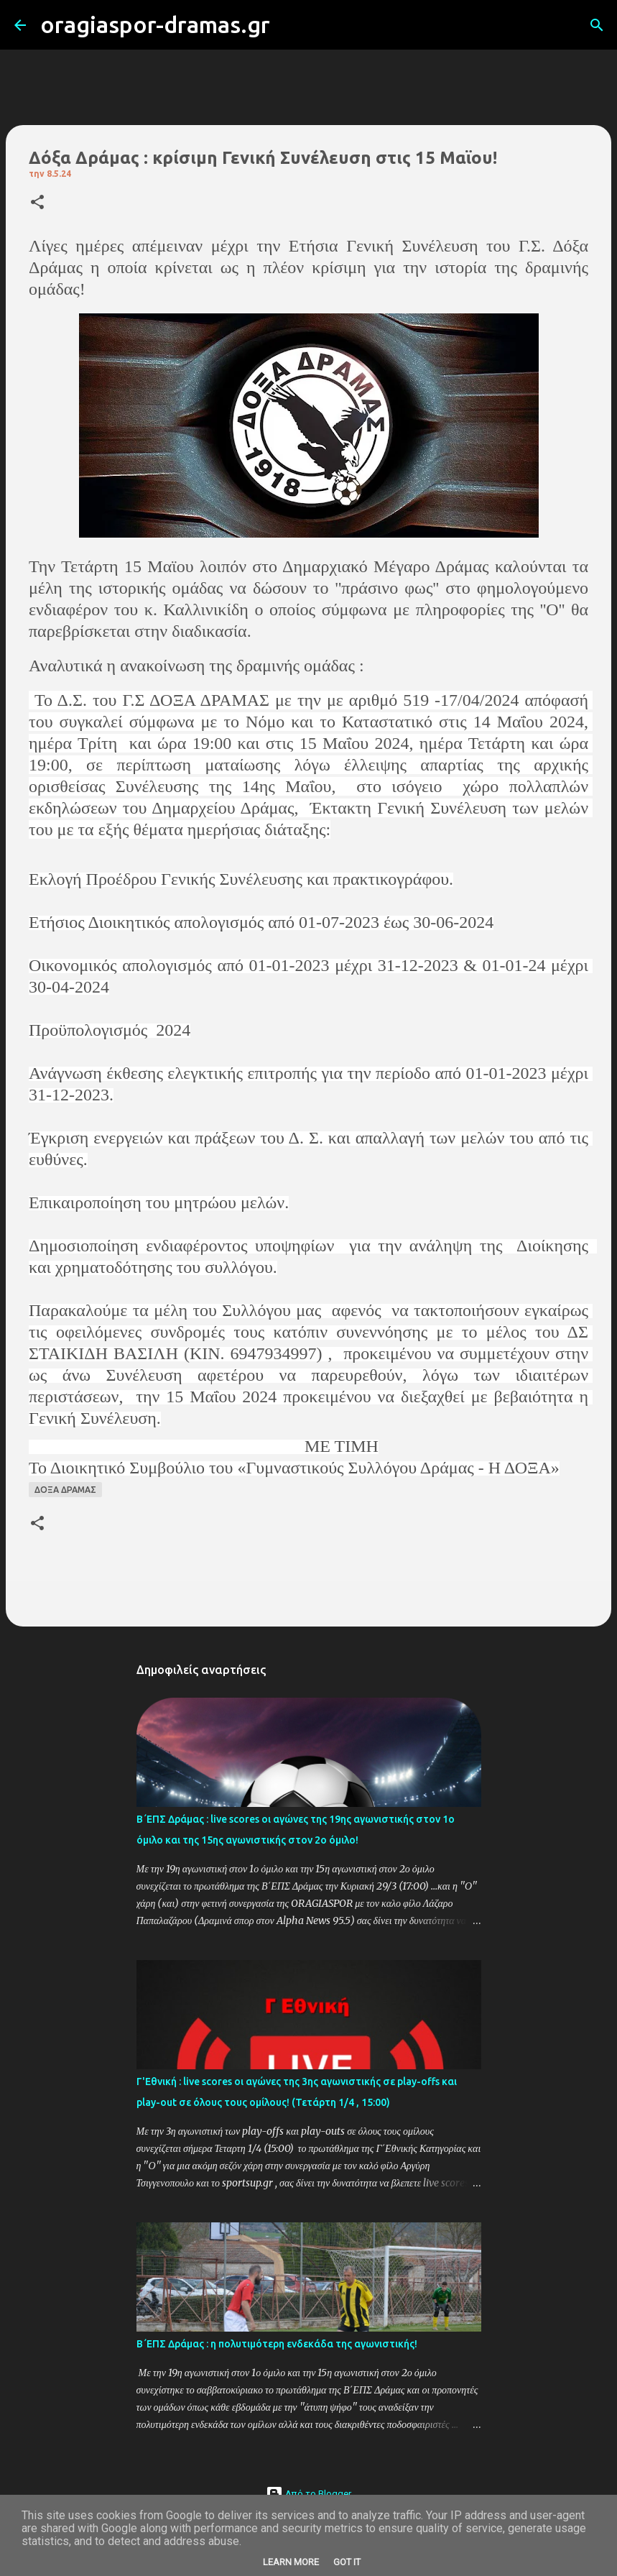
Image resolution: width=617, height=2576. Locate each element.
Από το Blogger (308, 2493)
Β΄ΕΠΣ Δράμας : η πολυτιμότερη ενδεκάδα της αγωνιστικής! (276, 2344)
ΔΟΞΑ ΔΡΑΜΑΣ (65, 1489)
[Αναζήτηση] (290, 25)
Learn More (291, 2562)
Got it (347, 2562)
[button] (37, 203)
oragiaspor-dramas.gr (155, 24)
